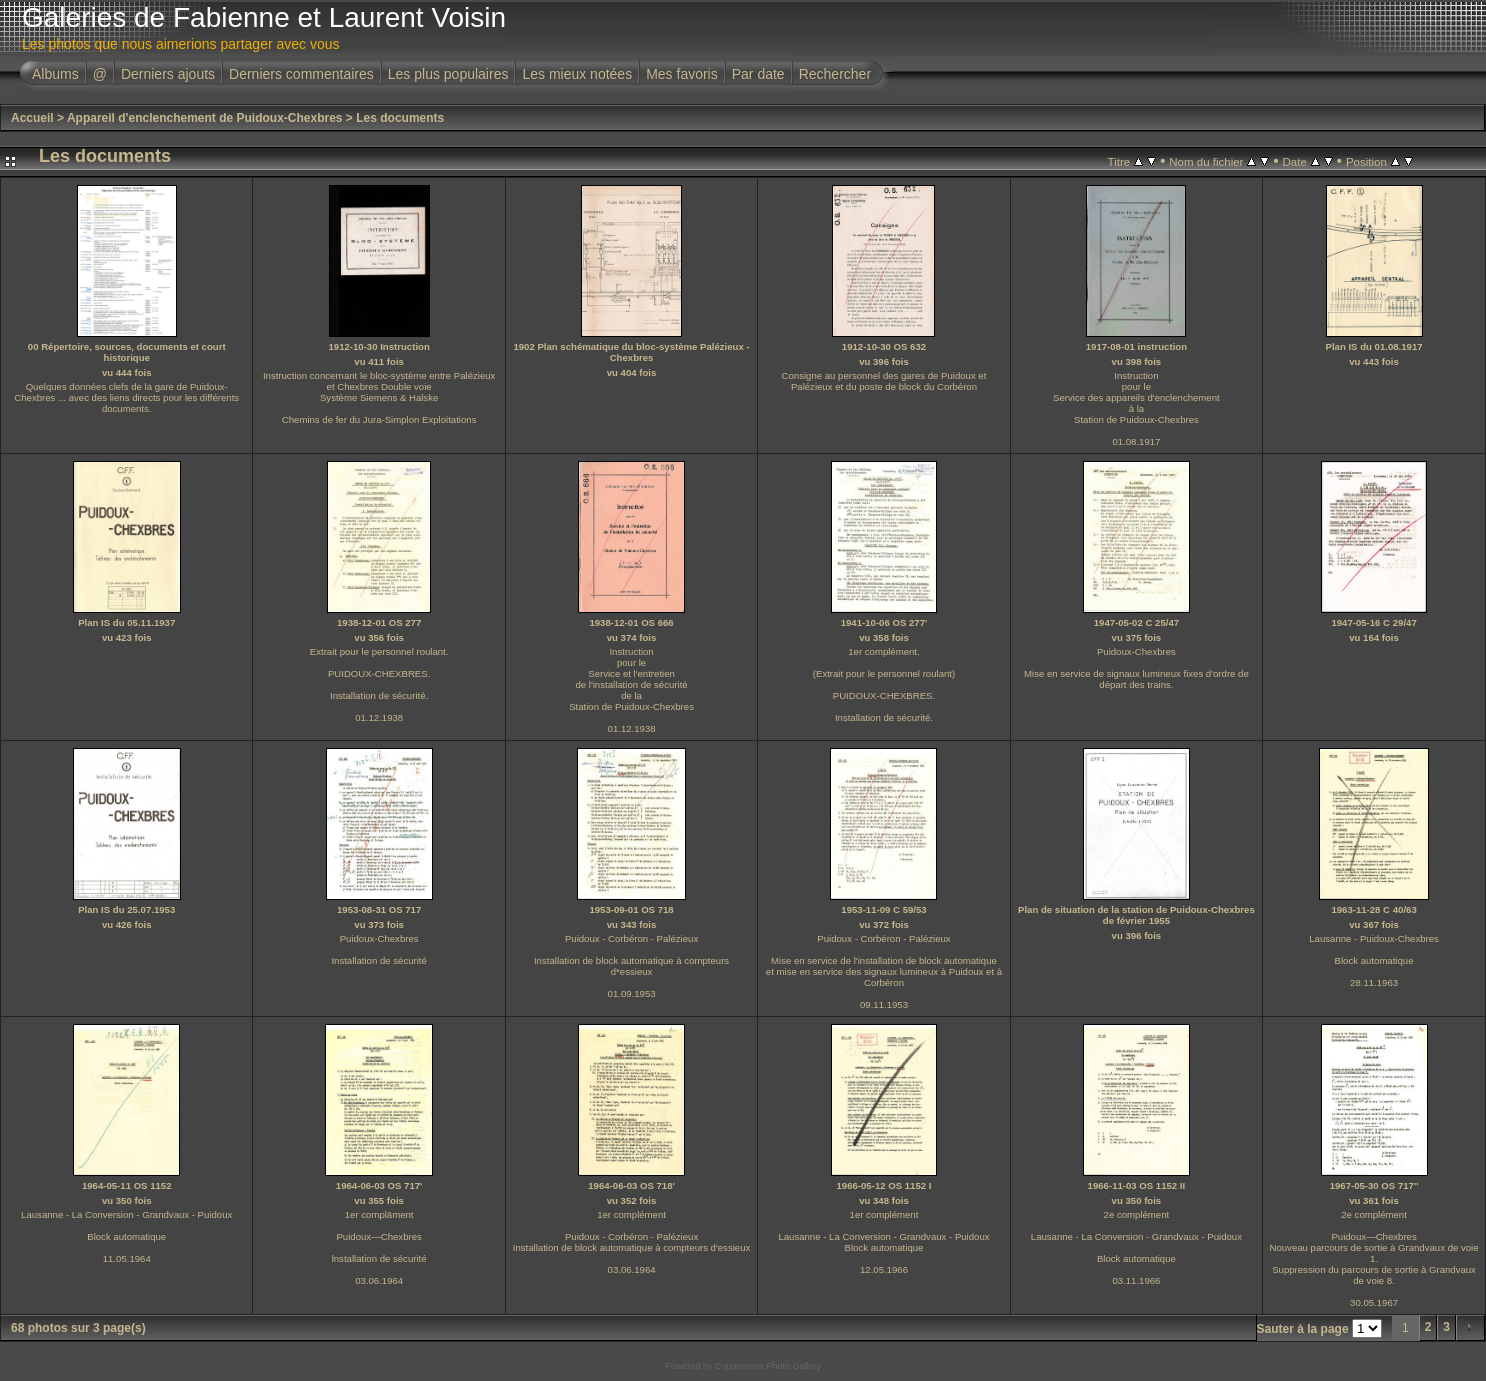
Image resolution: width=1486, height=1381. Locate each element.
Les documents (400, 118)
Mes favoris (682, 74)
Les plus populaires (448, 74)
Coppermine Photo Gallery (768, 1366)
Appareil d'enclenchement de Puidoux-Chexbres (205, 118)
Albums (55, 74)
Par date (758, 74)
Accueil (32, 118)
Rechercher (835, 74)
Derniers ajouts (168, 74)
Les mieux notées (577, 74)
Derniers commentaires (301, 74)
